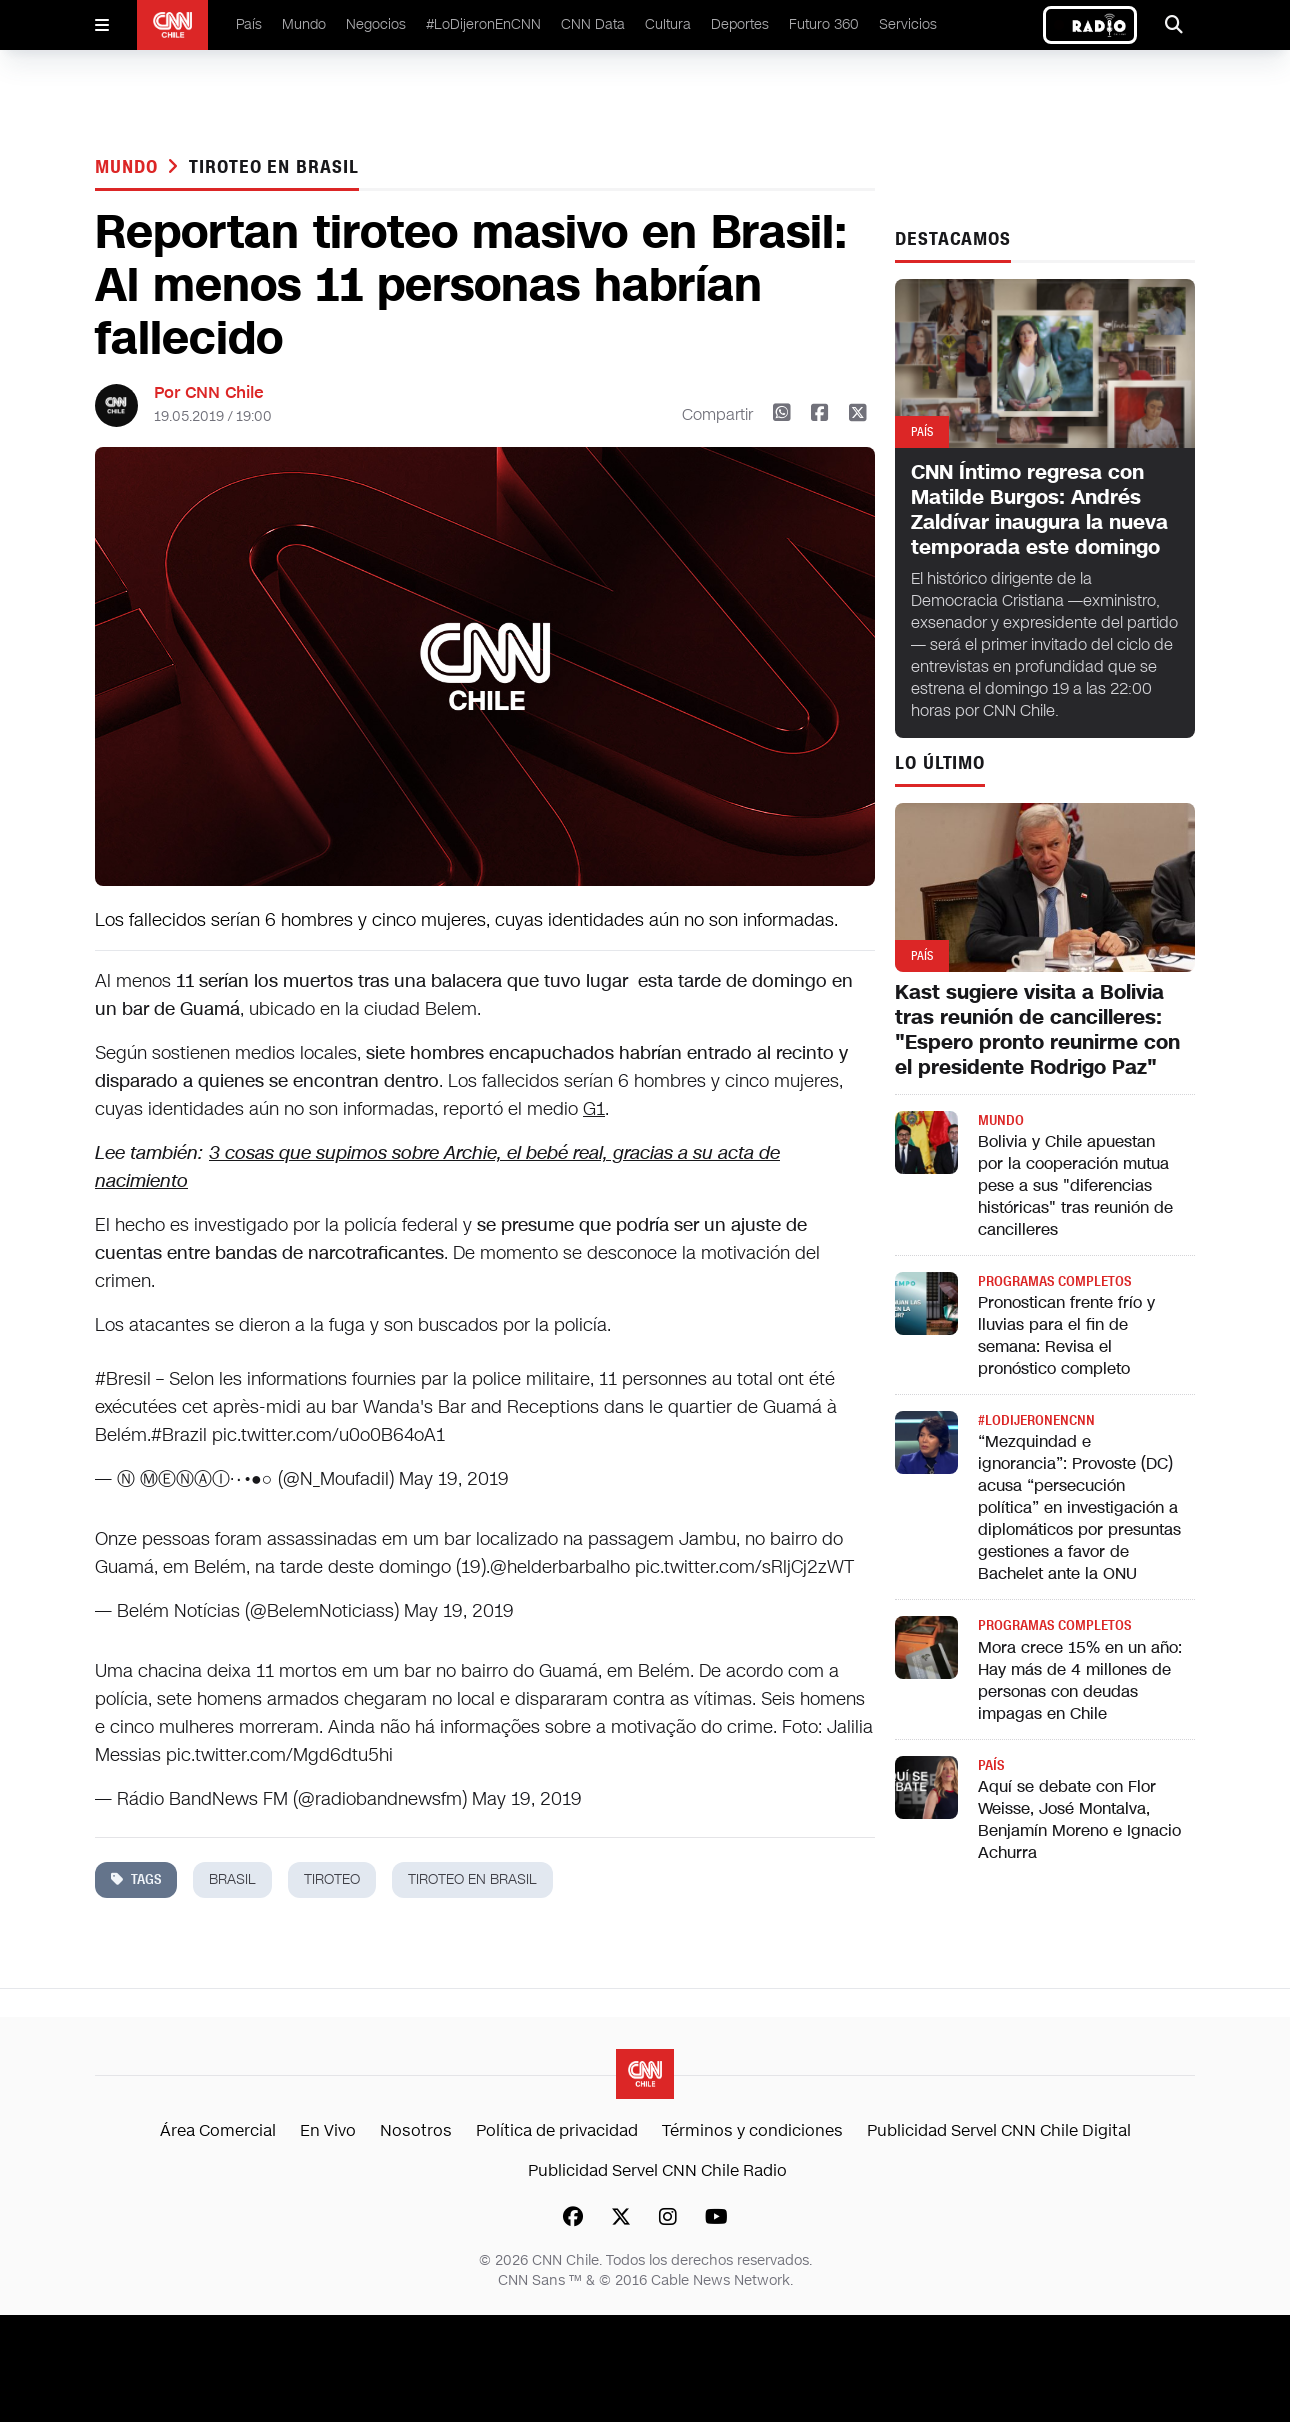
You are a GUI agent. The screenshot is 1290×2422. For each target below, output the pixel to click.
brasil (232, 1879)
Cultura (668, 24)
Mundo (304, 24)
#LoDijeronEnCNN (483, 24)
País (249, 24)
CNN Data (593, 24)
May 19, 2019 (454, 1479)
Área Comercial (218, 2130)
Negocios (376, 24)
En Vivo (328, 2130)
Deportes (740, 24)
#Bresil (123, 1379)
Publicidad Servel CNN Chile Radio (657, 2170)
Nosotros (416, 2130)
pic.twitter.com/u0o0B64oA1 (328, 1435)
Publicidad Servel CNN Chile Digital (999, 2130)
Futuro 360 (824, 24)
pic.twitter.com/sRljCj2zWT (744, 1567)
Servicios (908, 24)
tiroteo (332, 1879)
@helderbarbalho (560, 1567)
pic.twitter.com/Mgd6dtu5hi (279, 1755)
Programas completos (1054, 1281)
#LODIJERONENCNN (1036, 1420)
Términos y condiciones (752, 2130)
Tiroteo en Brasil (273, 167)
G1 (594, 1109)
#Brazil (179, 1435)
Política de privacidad (557, 2130)
